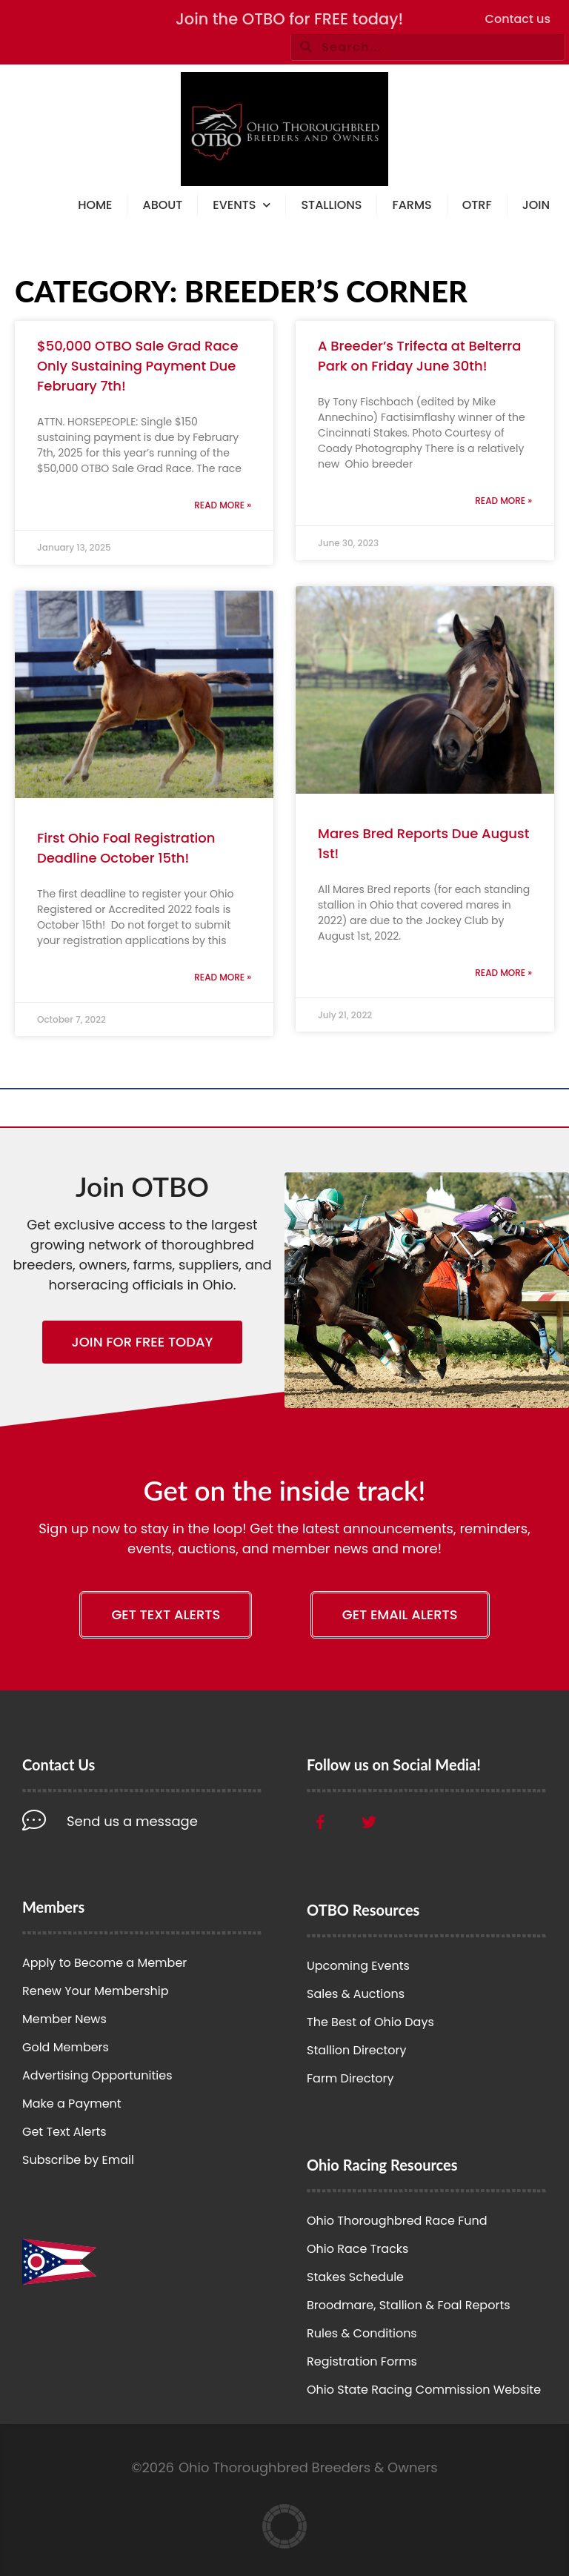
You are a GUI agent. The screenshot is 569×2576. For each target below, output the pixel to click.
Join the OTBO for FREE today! (289, 19)
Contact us (517, 18)
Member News (64, 2019)
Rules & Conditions (362, 2333)
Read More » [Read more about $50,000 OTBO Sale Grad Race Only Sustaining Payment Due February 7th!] (222, 505)
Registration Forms (362, 2361)
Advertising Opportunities (97, 2075)
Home (95, 204)
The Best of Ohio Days (370, 2022)
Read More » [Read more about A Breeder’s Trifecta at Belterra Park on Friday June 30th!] (503, 500)
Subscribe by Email (78, 2159)
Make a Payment (72, 2103)
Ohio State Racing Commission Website (424, 2389)
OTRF (477, 204)
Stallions (331, 204)
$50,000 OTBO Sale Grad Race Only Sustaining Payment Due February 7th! (138, 365)
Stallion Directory (356, 2050)
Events (241, 205)
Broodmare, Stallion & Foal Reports (408, 2305)
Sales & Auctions (356, 1993)
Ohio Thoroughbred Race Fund (397, 2220)
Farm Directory (350, 2078)
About (162, 204)
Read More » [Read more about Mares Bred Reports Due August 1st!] (503, 972)
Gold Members (65, 2047)
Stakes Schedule (355, 2276)
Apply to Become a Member (104, 1962)
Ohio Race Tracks (357, 2248)
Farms (411, 204)
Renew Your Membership (95, 1990)
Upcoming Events (358, 1965)
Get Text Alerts (64, 2131)
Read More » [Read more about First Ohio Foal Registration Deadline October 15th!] (222, 977)
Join (536, 204)
